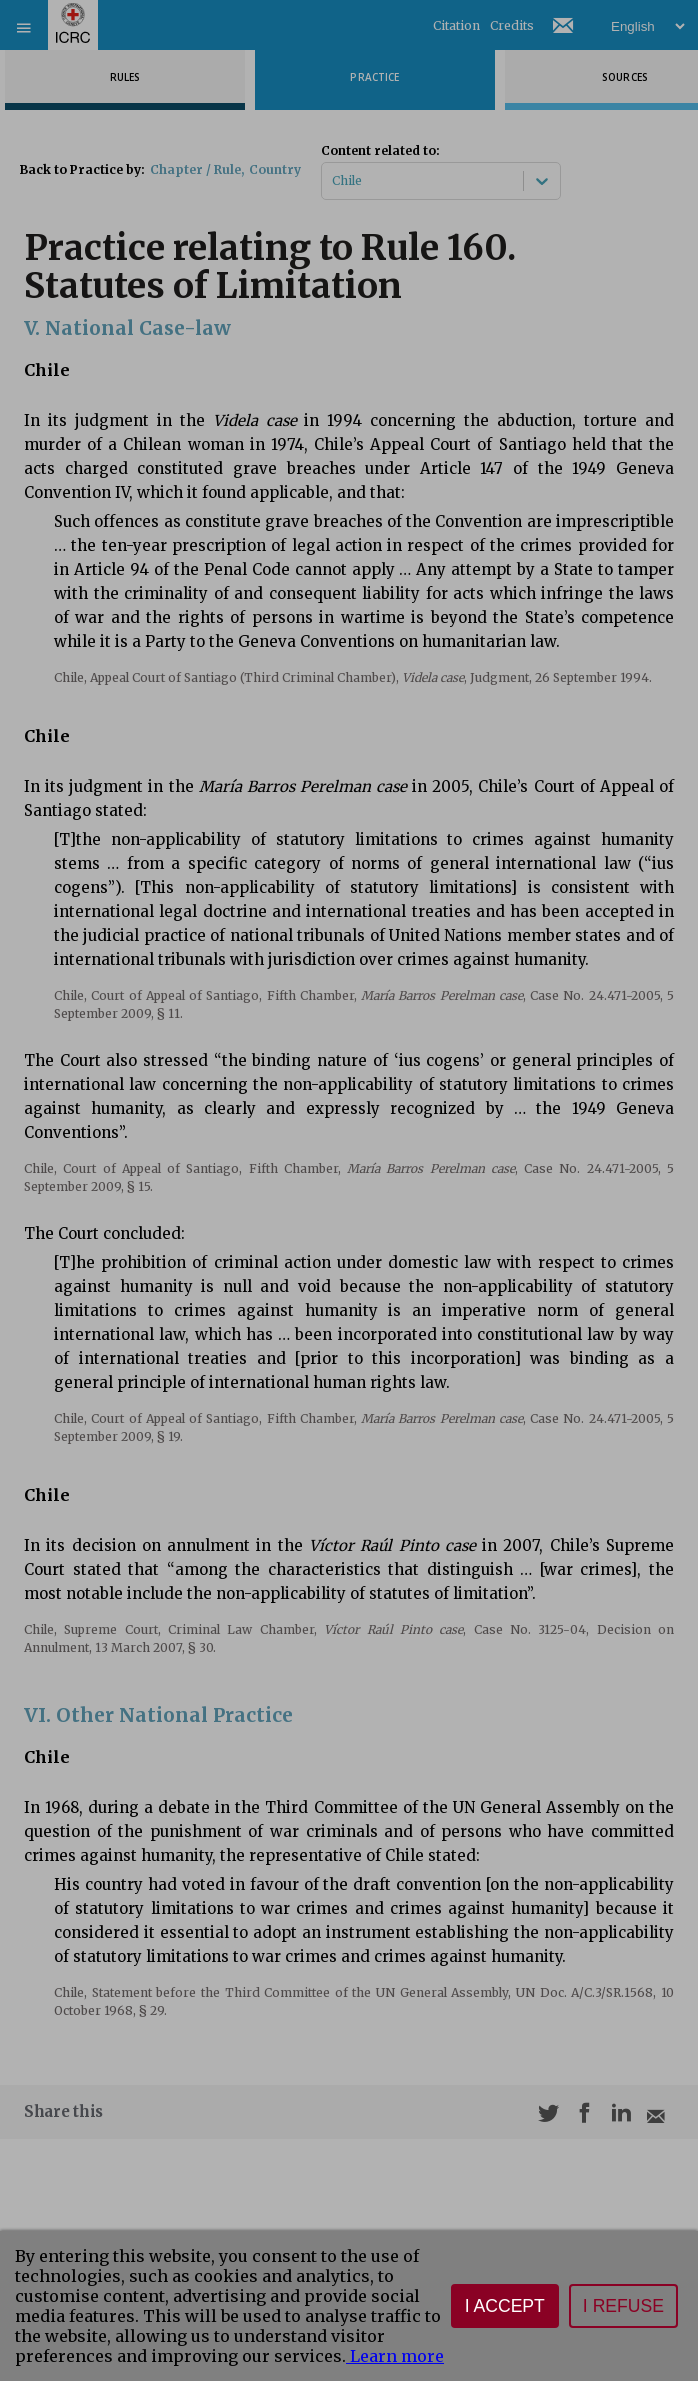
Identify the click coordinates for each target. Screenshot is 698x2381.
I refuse (623, 2306)
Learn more (395, 2356)
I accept (505, 2306)
